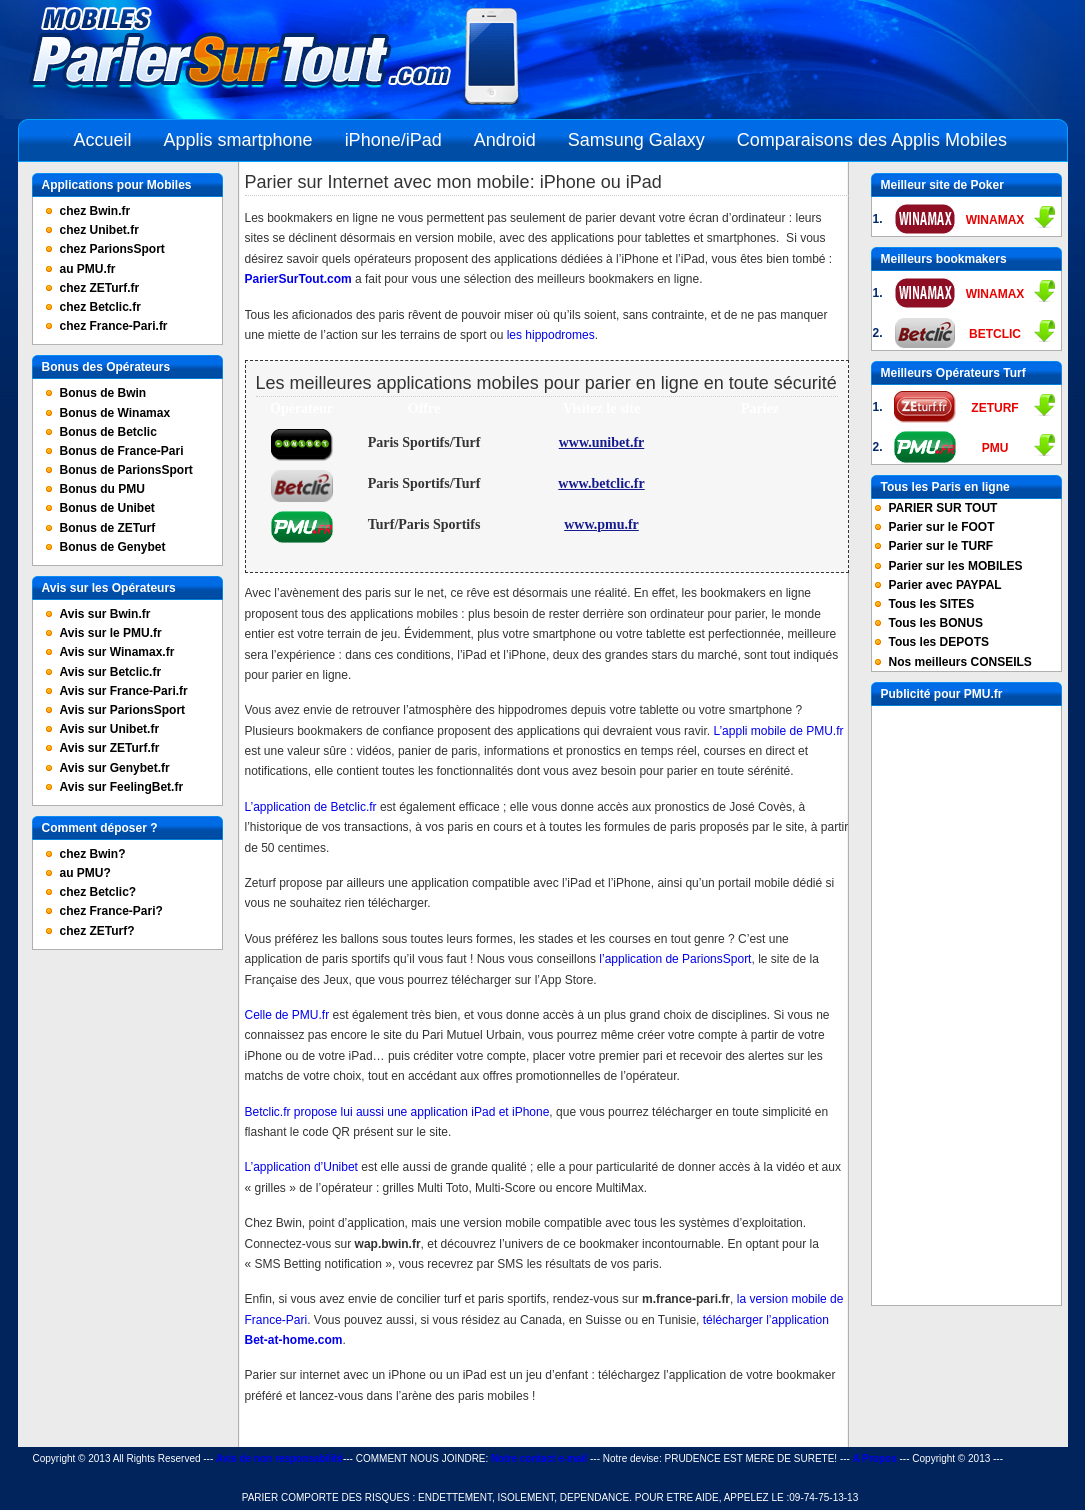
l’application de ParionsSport (673, 959)
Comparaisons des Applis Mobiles (872, 140)
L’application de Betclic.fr (311, 807)
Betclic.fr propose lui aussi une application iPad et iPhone (397, 1112)
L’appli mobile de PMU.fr (778, 731)
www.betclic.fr (601, 483)
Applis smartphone (238, 140)
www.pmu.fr (601, 524)
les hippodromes (551, 335)
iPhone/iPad (393, 140)
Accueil (103, 140)
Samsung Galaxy (636, 140)
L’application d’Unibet (301, 1167)
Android (505, 140)
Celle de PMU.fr (287, 1015)
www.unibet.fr (602, 442)
